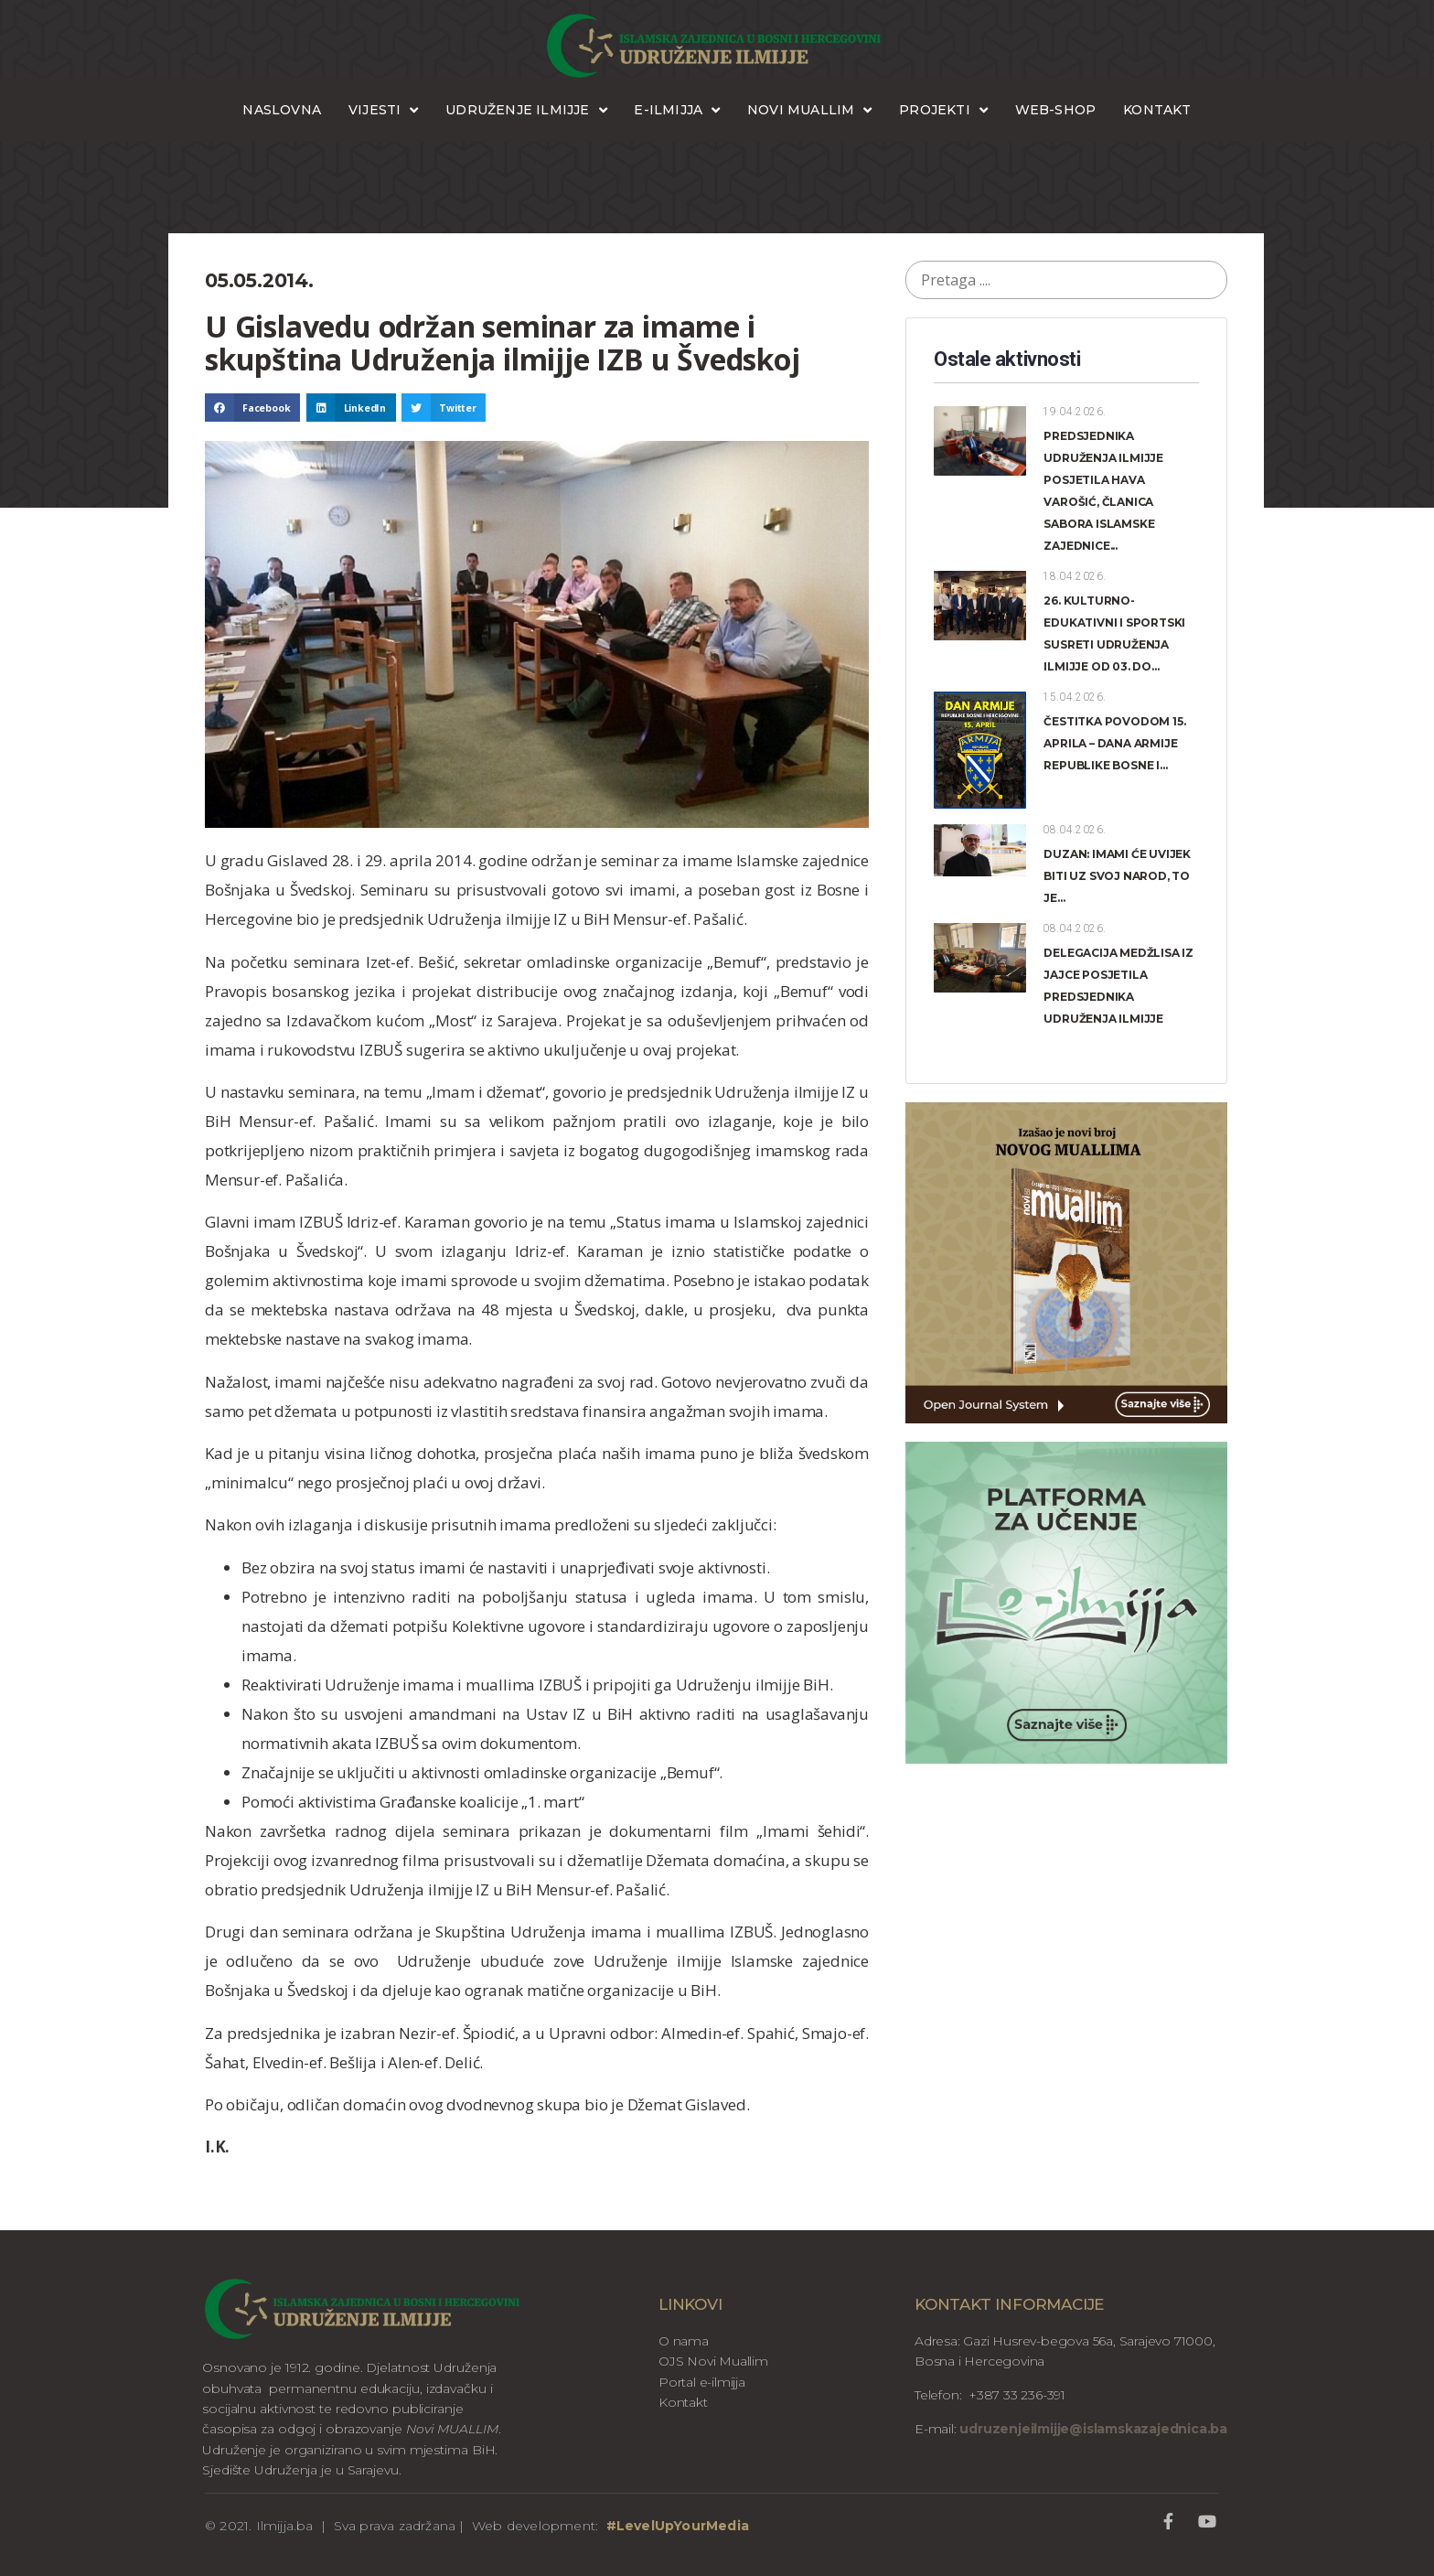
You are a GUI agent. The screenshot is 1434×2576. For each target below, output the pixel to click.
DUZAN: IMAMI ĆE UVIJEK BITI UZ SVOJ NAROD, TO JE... (1117, 876)
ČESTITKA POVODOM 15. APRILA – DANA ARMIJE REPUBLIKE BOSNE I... (1114, 743)
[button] (252, 408)
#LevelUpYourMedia (677, 2525)
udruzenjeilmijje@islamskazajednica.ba (1092, 2428)
